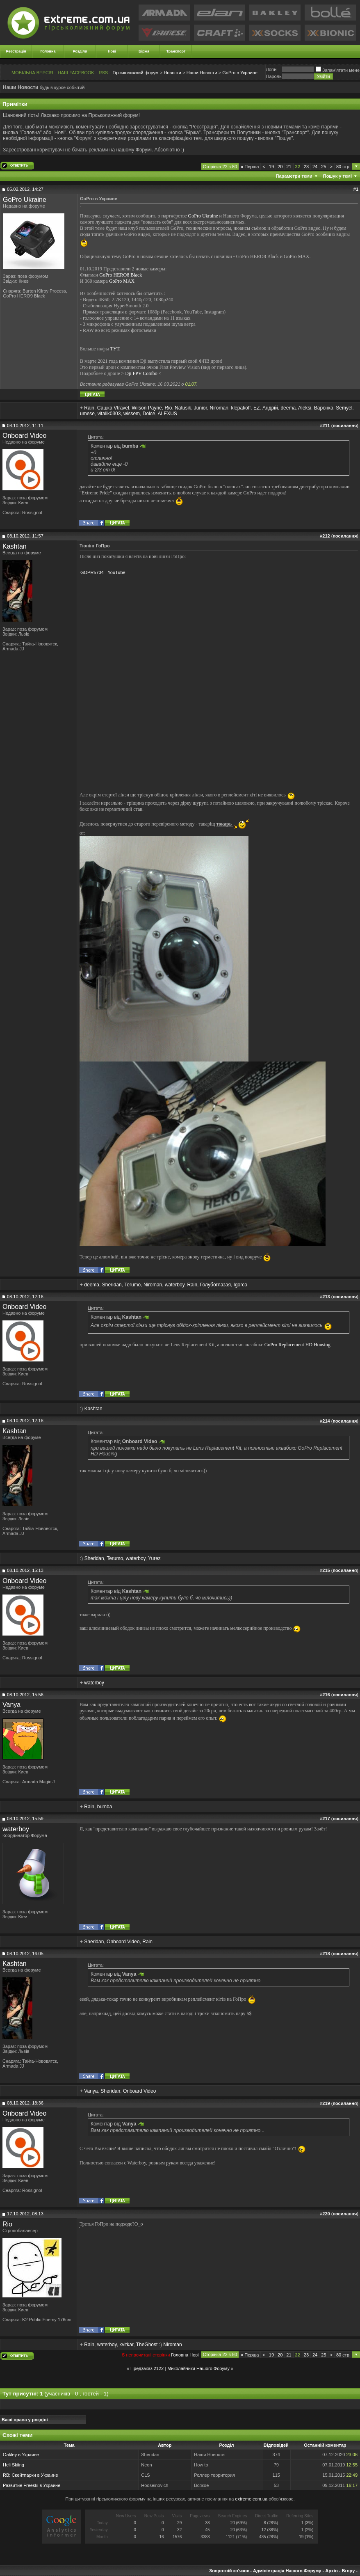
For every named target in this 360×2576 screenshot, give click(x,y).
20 (280, 166)
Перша (250, 166)
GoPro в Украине (239, 72)
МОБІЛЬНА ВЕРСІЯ (32, 72)
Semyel (344, 408)
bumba (104, 1807)
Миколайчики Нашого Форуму (198, 2368)
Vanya (11, 1704)
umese (87, 413)
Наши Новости (202, 72)
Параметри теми (294, 176)
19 (271, 166)
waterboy (175, 1285)
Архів (331, 2570)
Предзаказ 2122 (147, 2368)
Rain (89, 408)
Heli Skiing (13, 2464)
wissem (131, 413)
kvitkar (126, 2344)
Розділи (80, 51)
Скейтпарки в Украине (34, 2475)
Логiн (271, 69)
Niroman (219, 408)
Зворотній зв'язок (229, 2570)
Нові (112, 51)
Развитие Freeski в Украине (31, 2485)
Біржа (144, 51)
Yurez (154, 1558)
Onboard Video (24, 435)
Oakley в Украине (21, 2454)
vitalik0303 (109, 413)
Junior (200, 408)
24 (314, 166)
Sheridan (112, 1285)
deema (288, 408)
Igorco (240, 1285)
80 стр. (343, 166)
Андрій (270, 408)
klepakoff (241, 408)
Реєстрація (16, 51)
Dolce (149, 413)
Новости (172, 72)
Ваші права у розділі (25, 2419)
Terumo (132, 1285)
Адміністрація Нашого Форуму (287, 2570)
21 (288, 166)
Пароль (273, 76)
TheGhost (147, 2344)
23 (306, 166)
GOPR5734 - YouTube (102, 572)
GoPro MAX (121, 281)
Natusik (183, 408)
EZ (256, 408)
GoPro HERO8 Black (120, 275)
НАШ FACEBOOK (76, 72)
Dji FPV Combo (141, 373)
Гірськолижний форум (136, 72)
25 (323, 166)
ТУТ (114, 349)
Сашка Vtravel (113, 408)
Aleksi (304, 408)
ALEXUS (167, 413)
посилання (345, 425)
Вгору (348, 2570)
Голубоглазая (215, 1285)
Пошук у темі (337, 176)
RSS (103, 72)
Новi (193, 2354)
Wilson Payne (147, 408)
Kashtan (14, 546)
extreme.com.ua (251, 2498)
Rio (168, 408)
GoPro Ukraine (24, 199)
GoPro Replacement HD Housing (297, 1344)
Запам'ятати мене (338, 70)
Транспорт (176, 51)
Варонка (323, 408)
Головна (48, 51)
